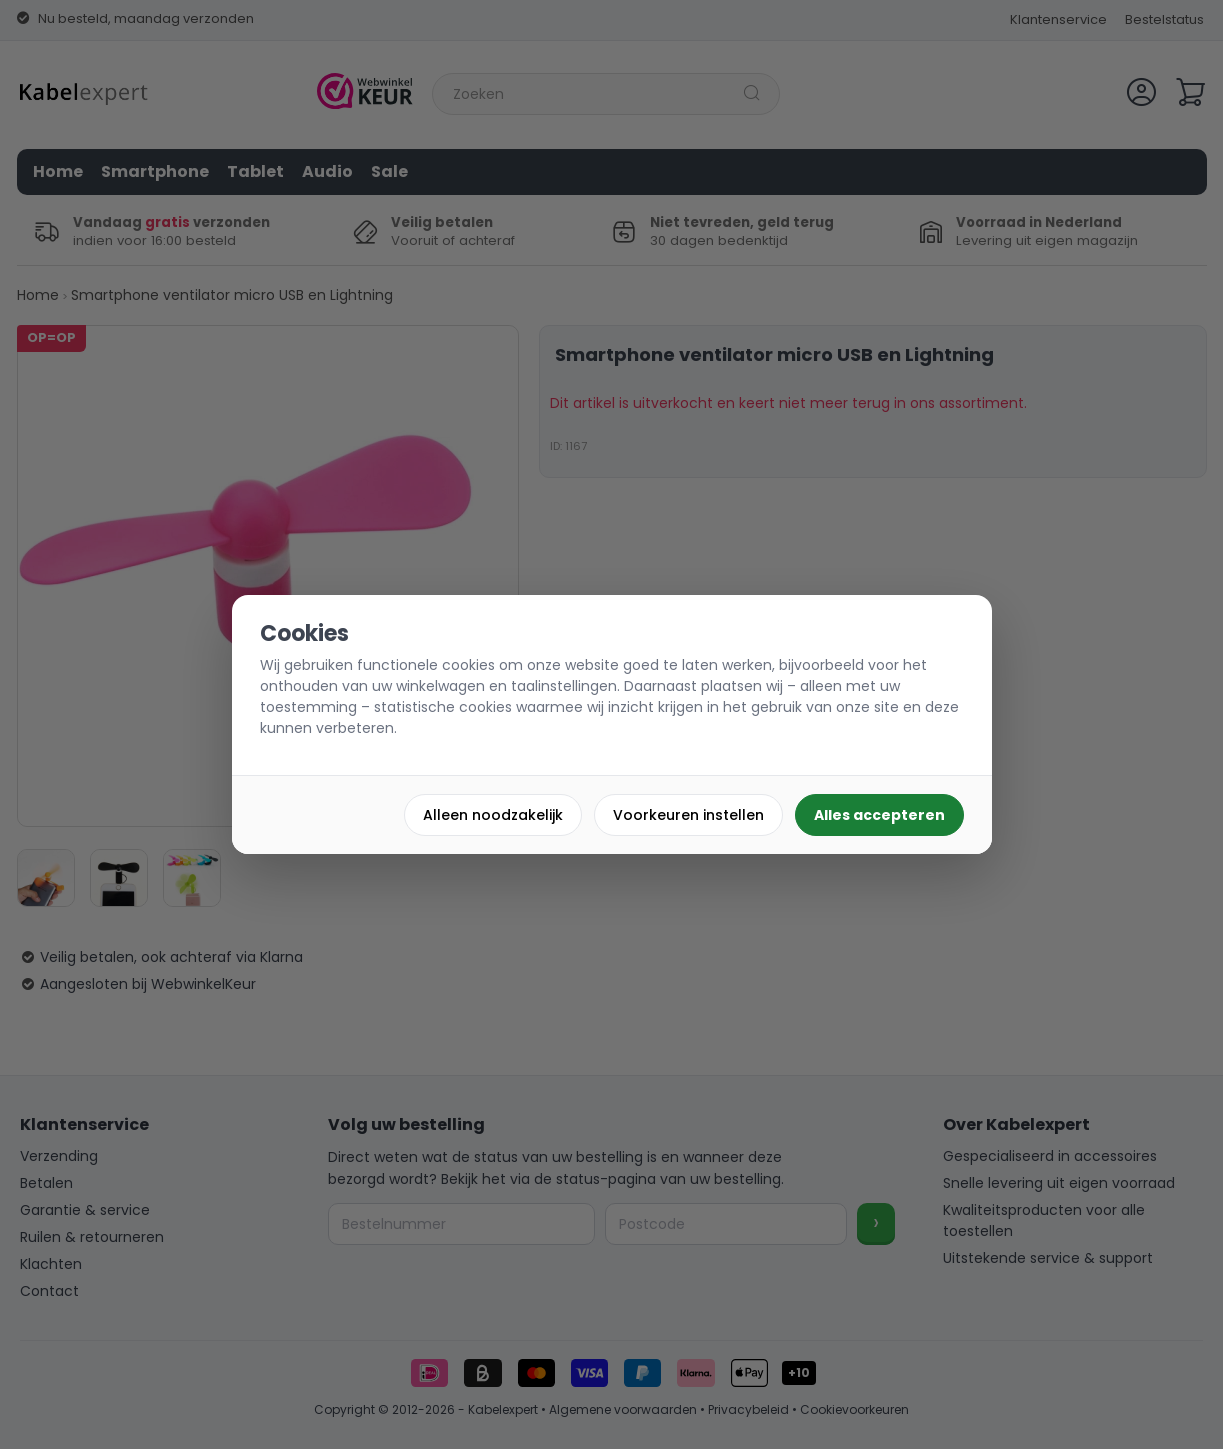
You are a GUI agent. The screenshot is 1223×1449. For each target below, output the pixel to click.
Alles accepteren (879, 815)
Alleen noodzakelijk (493, 815)
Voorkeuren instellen (688, 815)
